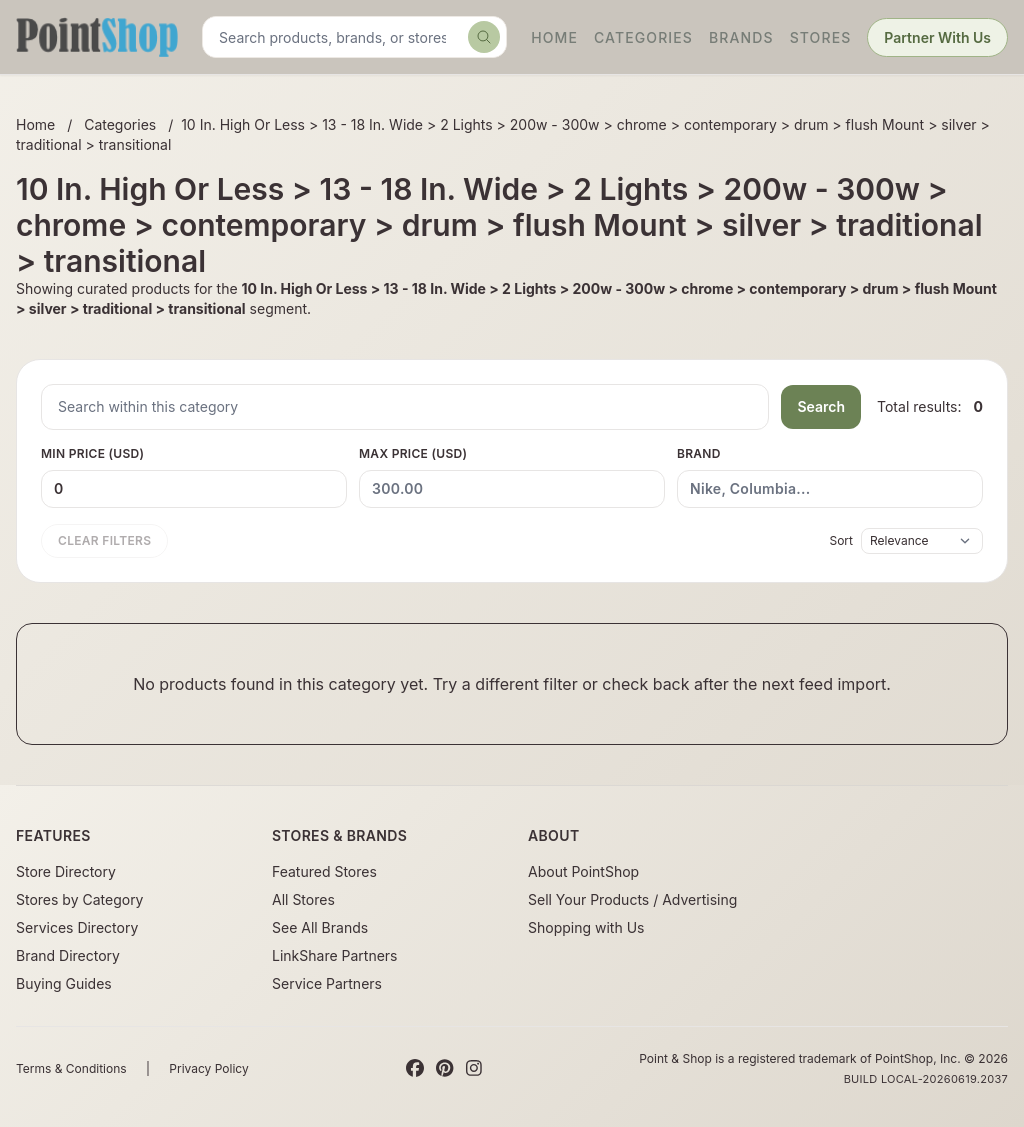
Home (554, 37)
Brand (830, 477)
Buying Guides (64, 983)
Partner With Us (937, 37)
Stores (821, 37)
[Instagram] (474, 1069)
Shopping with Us (586, 927)
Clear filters (104, 540)
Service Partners (327, 983)
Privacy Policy (208, 1068)
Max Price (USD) (512, 477)
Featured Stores (324, 871)
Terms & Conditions (71, 1068)
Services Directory (77, 927)
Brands (741, 37)
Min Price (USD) (194, 477)
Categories (643, 37)
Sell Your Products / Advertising (632, 899)
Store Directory (66, 871)
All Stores (303, 899)
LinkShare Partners (335, 955)
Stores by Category (79, 899)
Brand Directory (68, 955)
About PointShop (583, 871)
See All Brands (320, 927)
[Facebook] (415, 1069)
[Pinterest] (444, 1069)
